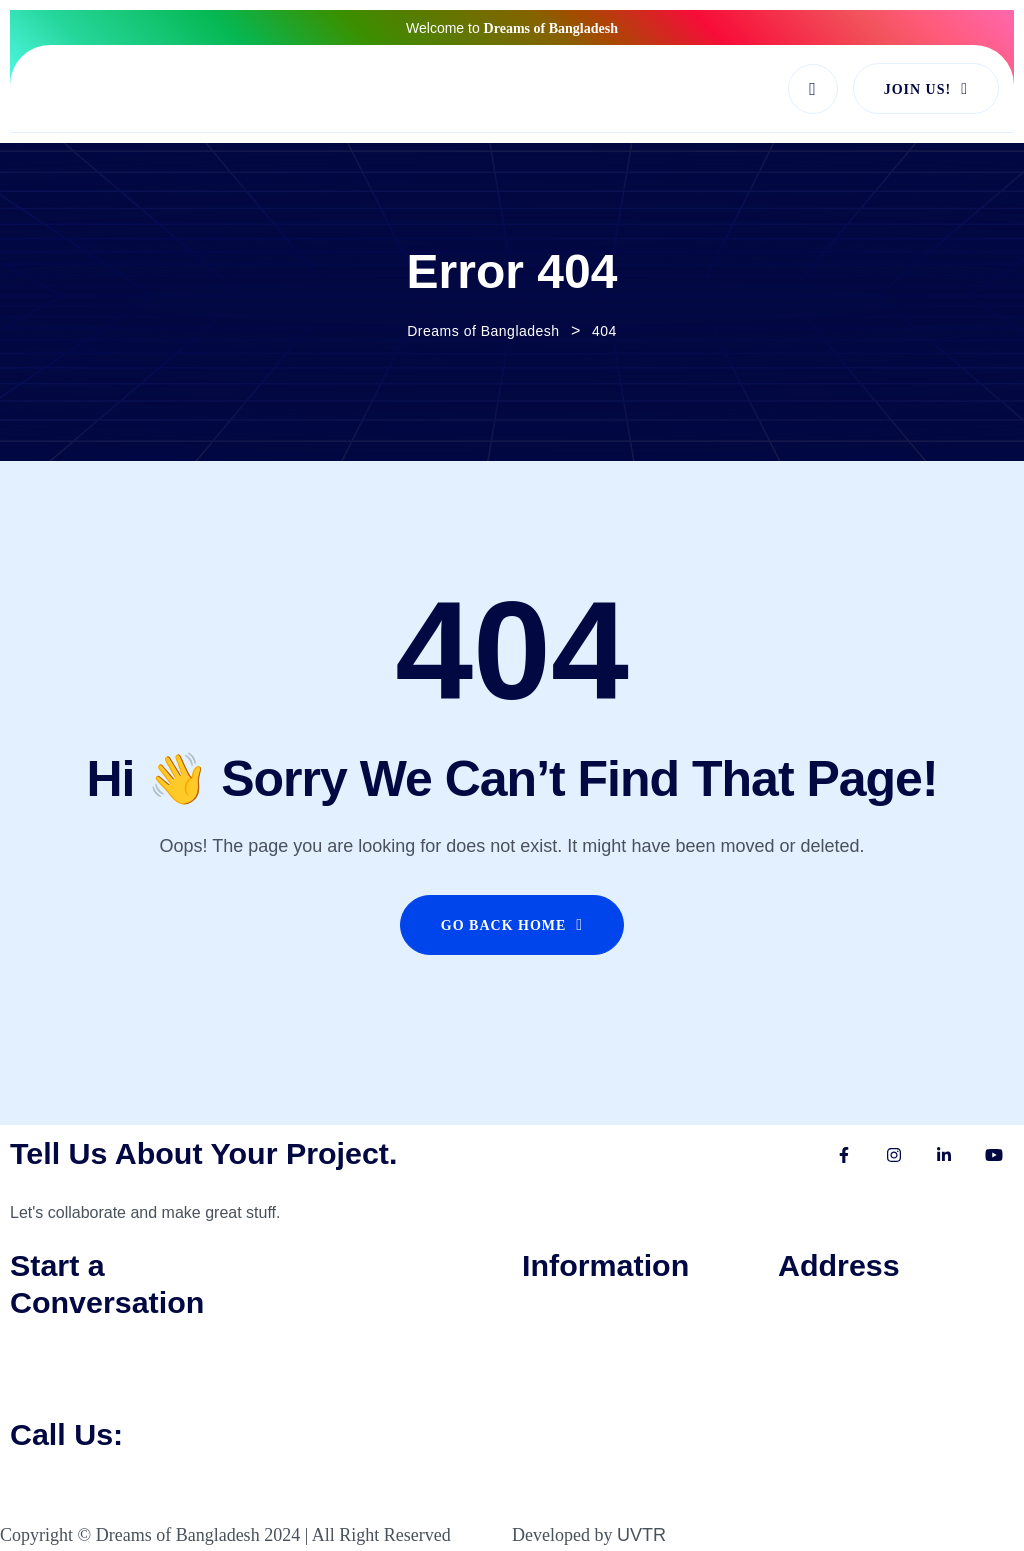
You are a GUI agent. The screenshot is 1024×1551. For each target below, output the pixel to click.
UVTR (641, 1535)
